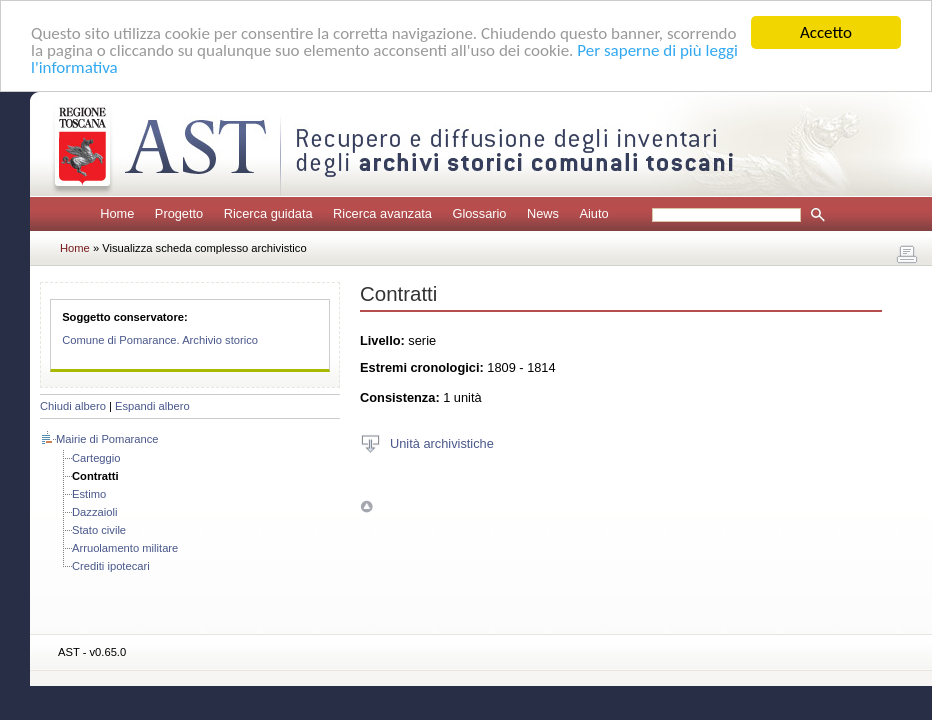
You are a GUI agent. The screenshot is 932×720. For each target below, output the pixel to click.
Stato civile (99, 530)
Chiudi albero (73, 406)
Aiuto (593, 213)
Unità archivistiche (442, 442)
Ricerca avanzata (382, 213)
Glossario (479, 213)
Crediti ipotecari (111, 566)
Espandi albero (152, 406)
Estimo (89, 494)
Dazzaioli (94, 512)
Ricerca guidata (268, 213)
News (543, 213)
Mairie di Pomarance (107, 439)
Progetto (179, 213)
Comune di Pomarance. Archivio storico (160, 340)
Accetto (826, 32)
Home (117, 213)
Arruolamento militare (125, 548)
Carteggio (96, 458)
